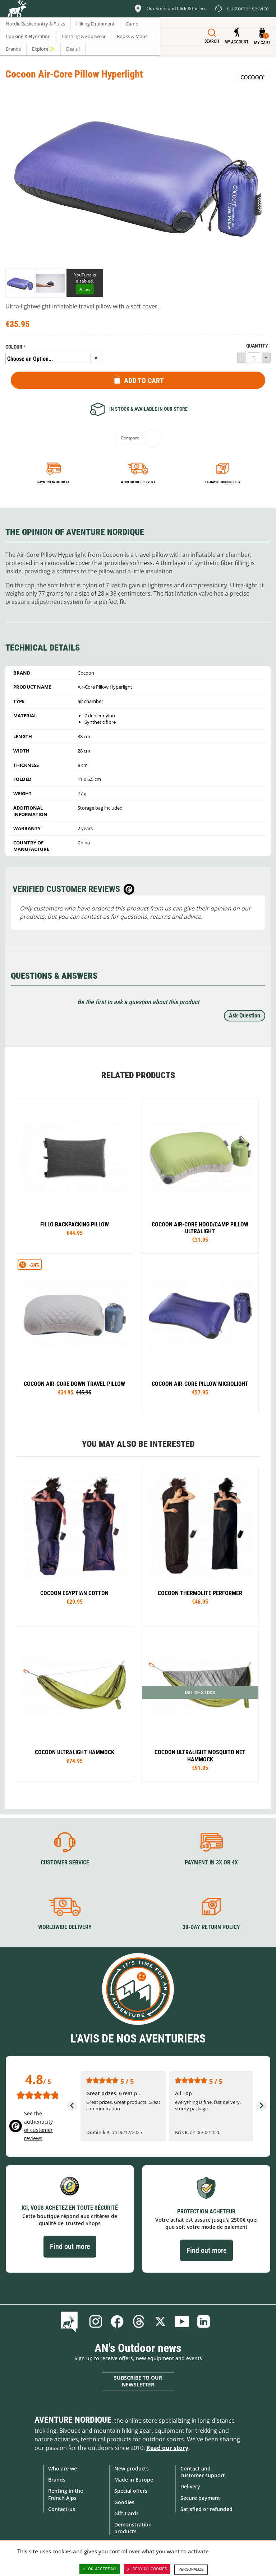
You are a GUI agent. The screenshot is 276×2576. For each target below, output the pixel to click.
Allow (84, 289)
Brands (56, 2479)
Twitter (160, 2321)
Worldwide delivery (138, 482)
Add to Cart (144, 380)
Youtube (182, 2321)
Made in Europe (133, 2479)
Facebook (117, 2321)
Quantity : (258, 346)
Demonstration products (133, 2528)
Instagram (95, 2321)
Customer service (65, 1862)
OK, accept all (99, 2569)
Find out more (70, 2246)
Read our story (167, 2448)
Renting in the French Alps (65, 2494)
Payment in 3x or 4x (53, 482)
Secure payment (200, 2498)
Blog (71, 2321)
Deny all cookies (147, 2569)
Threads (139, 2321)
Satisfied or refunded (206, 2509)
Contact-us (61, 2509)
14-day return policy (222, 482)
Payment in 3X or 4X (211, 1862)
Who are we (62, 2468)
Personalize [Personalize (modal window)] (191, 2569)
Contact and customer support (202, 2472)
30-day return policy (211, 1927)
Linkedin (203, 2321)
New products (131, 2468)
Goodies (124, 2502)
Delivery (190, 2486)
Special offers (130, 2490)
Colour (13, 347)
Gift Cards (126, 2513)
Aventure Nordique (72, 2420)
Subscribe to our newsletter (138, 2381)
